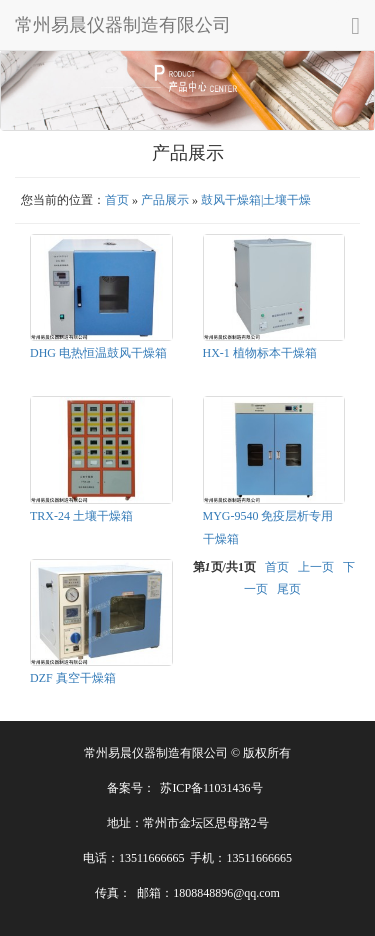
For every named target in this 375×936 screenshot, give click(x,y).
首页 (117, 200)
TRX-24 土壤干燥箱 (81, 516)
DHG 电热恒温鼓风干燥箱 (98, 353)
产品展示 (165, 200)
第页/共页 (224, 567)
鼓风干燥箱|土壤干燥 (256, 200)
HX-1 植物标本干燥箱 (260, 353)
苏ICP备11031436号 (211, 788)
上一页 (316, 567)
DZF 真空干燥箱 (73, 678)
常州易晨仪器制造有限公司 (123, 25)
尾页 (289, 589)
